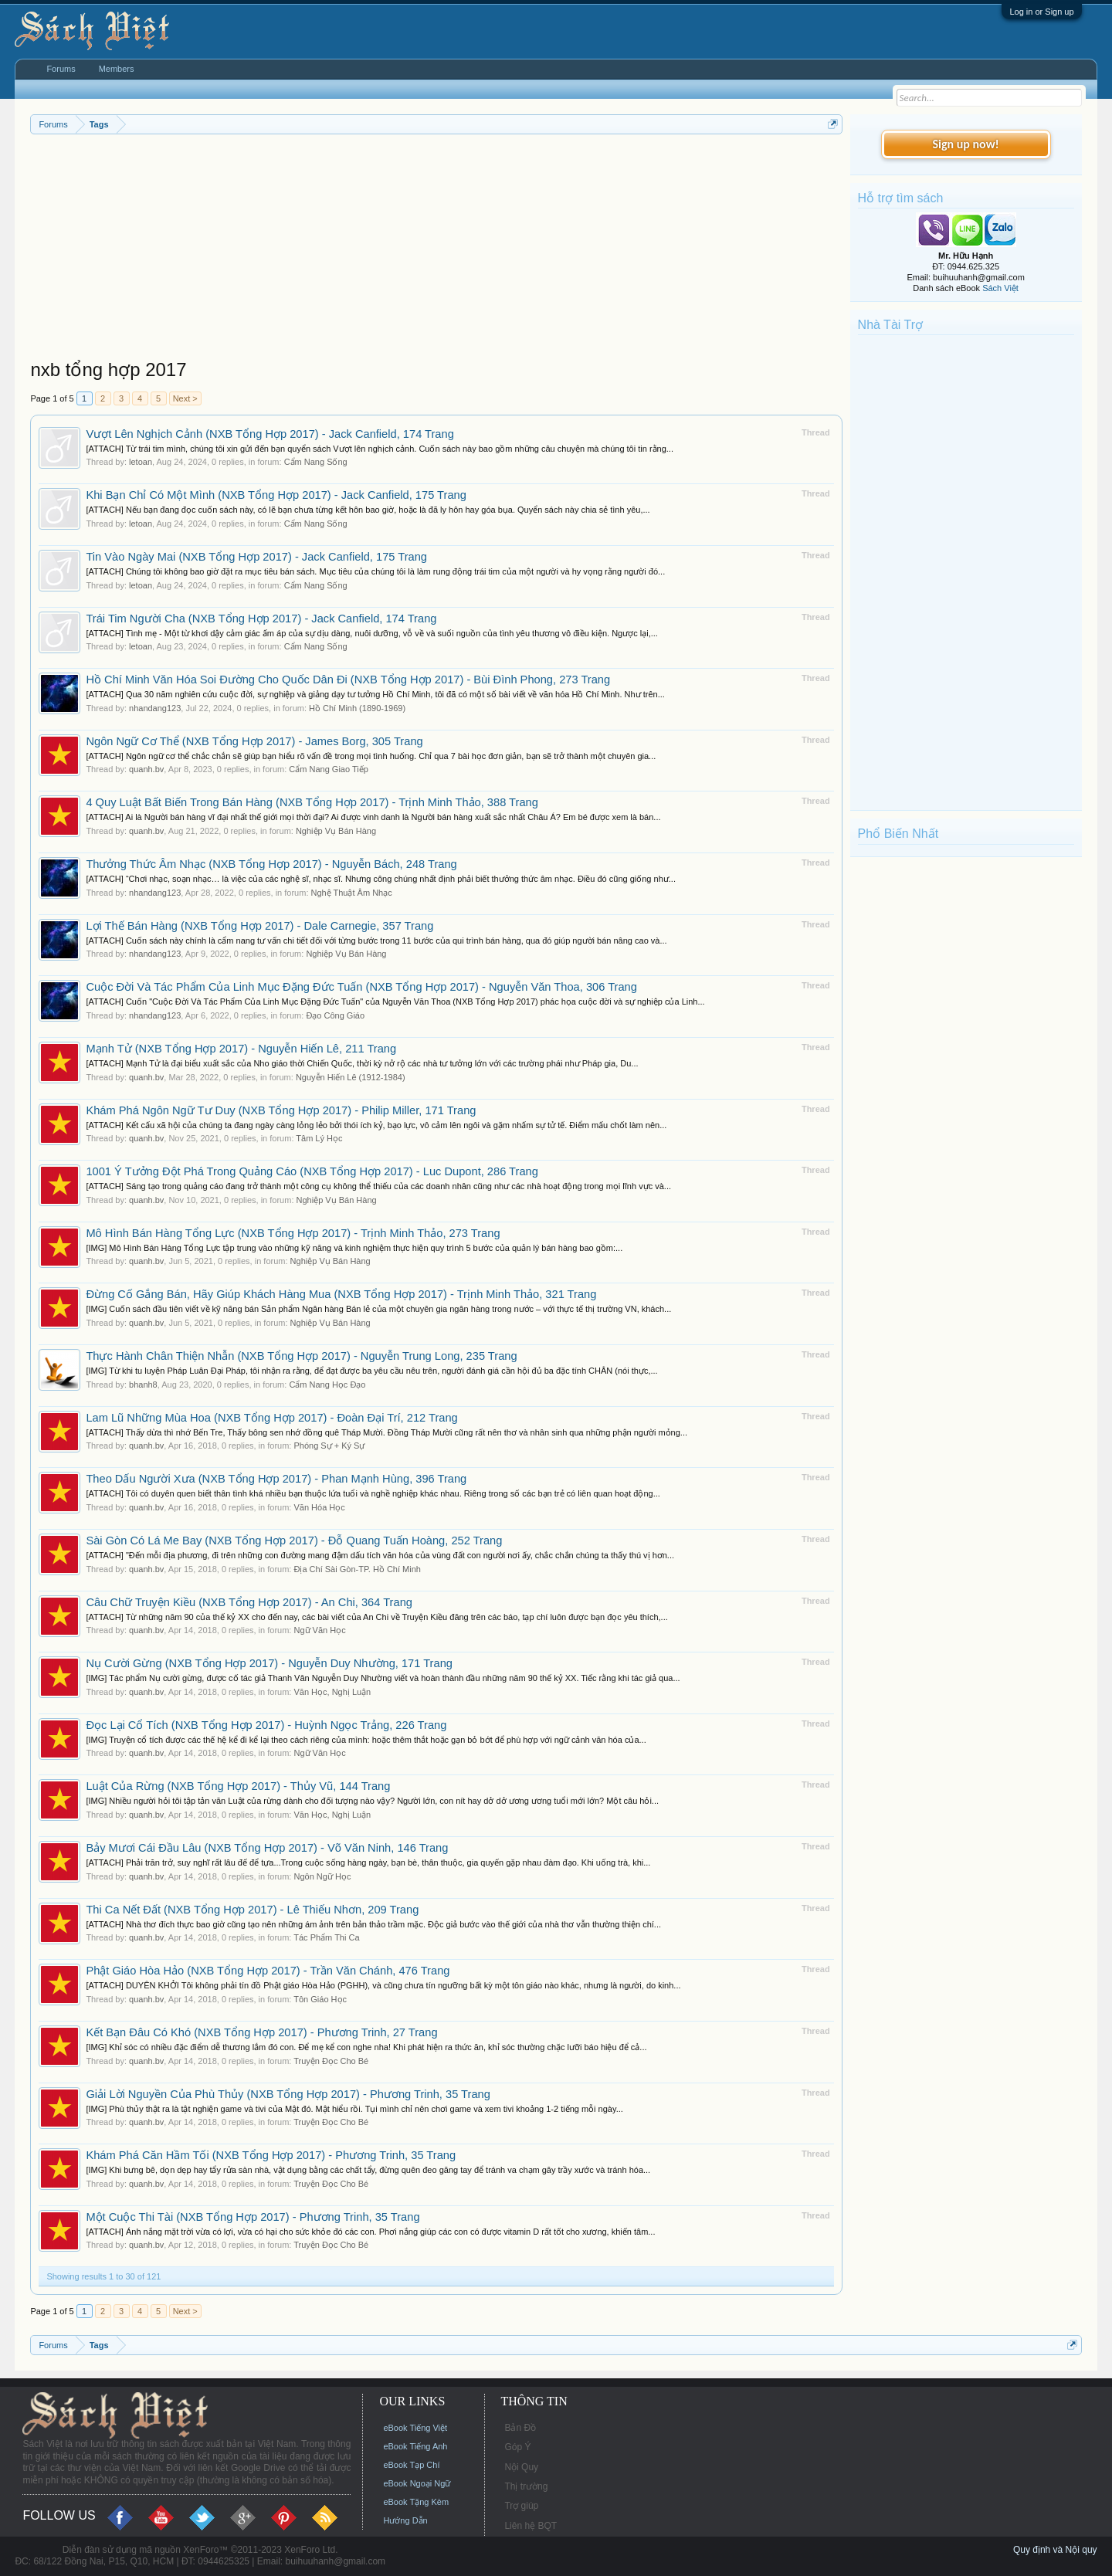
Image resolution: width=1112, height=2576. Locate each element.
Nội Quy (521, 2467)
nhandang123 (155, 708)
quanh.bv (146, 769)
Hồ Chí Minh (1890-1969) (357, 708)
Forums (60, 68)
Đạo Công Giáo (335, 1015)
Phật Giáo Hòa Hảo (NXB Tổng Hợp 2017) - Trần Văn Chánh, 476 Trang (267, 1970)
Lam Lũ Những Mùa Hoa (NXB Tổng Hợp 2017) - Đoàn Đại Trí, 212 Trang (271, 1418)
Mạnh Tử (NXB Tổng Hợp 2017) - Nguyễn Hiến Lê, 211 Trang (241, 1048)
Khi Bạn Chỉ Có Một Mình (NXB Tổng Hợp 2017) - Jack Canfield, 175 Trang (276, 495)
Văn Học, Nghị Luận (332, 1691)
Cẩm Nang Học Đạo (327, 1384)
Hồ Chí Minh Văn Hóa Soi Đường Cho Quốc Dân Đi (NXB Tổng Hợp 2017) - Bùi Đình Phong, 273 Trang (348, 679)
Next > (185, 398)
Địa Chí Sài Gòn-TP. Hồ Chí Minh (356, 1569)
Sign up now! (965, 144)
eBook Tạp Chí (411, 2464)
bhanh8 (143, 1384)
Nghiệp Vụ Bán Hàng (336, 831)
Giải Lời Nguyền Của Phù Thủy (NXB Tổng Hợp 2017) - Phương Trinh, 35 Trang (288, 2094)
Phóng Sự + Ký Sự (328, 1445)
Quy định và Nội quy (1055, 2549)
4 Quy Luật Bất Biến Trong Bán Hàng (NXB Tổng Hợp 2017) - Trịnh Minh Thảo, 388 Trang (311, 802)
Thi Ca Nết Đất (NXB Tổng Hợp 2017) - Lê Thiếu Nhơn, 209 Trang (252, 1909)
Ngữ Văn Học (319, 1630)
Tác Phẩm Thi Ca (326, 1937)
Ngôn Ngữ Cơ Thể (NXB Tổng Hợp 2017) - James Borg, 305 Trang (254, 741)
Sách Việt (1000, 288)
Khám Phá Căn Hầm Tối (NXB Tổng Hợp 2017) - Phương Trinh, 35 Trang (271, 2155)
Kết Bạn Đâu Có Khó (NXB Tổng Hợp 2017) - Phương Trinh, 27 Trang (261, 2032)
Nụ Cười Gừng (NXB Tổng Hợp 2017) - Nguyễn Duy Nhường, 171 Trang (269, 1663)
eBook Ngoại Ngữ (416, 2483)
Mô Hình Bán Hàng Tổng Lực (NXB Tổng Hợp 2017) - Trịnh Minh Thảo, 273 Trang (293, 1233)
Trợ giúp (521, 2505)
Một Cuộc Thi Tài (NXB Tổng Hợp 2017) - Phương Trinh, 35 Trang (252, 2217)
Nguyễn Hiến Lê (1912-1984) (350, 1077)
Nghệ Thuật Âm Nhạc (351, 892)
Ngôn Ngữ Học (322, 1876)
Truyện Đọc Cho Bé (330, 2061)
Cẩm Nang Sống (316, 461)
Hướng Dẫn (405, 2520)
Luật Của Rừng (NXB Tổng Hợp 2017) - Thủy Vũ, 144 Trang (238, 1786)
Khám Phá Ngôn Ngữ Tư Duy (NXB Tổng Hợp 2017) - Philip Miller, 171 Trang (281, 1110)
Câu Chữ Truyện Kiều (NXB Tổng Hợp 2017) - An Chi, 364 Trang (249, 1602)
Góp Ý (517, 2447)
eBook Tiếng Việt (415, 2427)
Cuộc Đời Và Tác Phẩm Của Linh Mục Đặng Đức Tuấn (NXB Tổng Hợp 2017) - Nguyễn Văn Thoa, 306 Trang (361, 987)
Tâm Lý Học (319, 1138)
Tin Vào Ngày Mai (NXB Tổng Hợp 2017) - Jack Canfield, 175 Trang (256, 557)
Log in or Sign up (1041, 11)
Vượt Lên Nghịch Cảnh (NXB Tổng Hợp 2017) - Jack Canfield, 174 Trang (269, 434)
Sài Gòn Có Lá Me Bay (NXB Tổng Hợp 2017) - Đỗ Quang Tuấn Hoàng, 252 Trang (294, 1540)
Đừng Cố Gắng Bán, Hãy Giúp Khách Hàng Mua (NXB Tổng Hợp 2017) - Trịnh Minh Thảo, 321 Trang (341, 1294)
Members (116, 68)
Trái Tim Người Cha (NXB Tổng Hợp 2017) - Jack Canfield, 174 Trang (261, 618)
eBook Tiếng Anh (415, 2446)
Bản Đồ (520, 2427)
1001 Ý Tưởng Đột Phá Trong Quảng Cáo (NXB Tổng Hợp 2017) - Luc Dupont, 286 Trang (311, 1171)
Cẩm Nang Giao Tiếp (328, 769)
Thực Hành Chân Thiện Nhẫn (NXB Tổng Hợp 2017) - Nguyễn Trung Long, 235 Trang (301, 1356)
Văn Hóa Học (318, 1507)
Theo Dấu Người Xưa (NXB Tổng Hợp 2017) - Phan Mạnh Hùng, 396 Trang (276, 1479)
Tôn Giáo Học (320, 1999)
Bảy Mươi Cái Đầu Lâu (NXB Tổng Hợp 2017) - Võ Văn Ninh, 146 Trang (267, 1848)
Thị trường (526, 2486)
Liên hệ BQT (530, 2525)
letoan (140, 461)
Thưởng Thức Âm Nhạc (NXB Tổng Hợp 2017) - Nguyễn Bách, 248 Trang (271, 864)
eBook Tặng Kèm (416, 2502)
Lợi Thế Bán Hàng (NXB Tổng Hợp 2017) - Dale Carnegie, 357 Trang (259, 926)
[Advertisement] (436, 250)
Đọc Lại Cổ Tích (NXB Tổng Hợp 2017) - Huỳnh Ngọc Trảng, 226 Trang (266, 1725)
